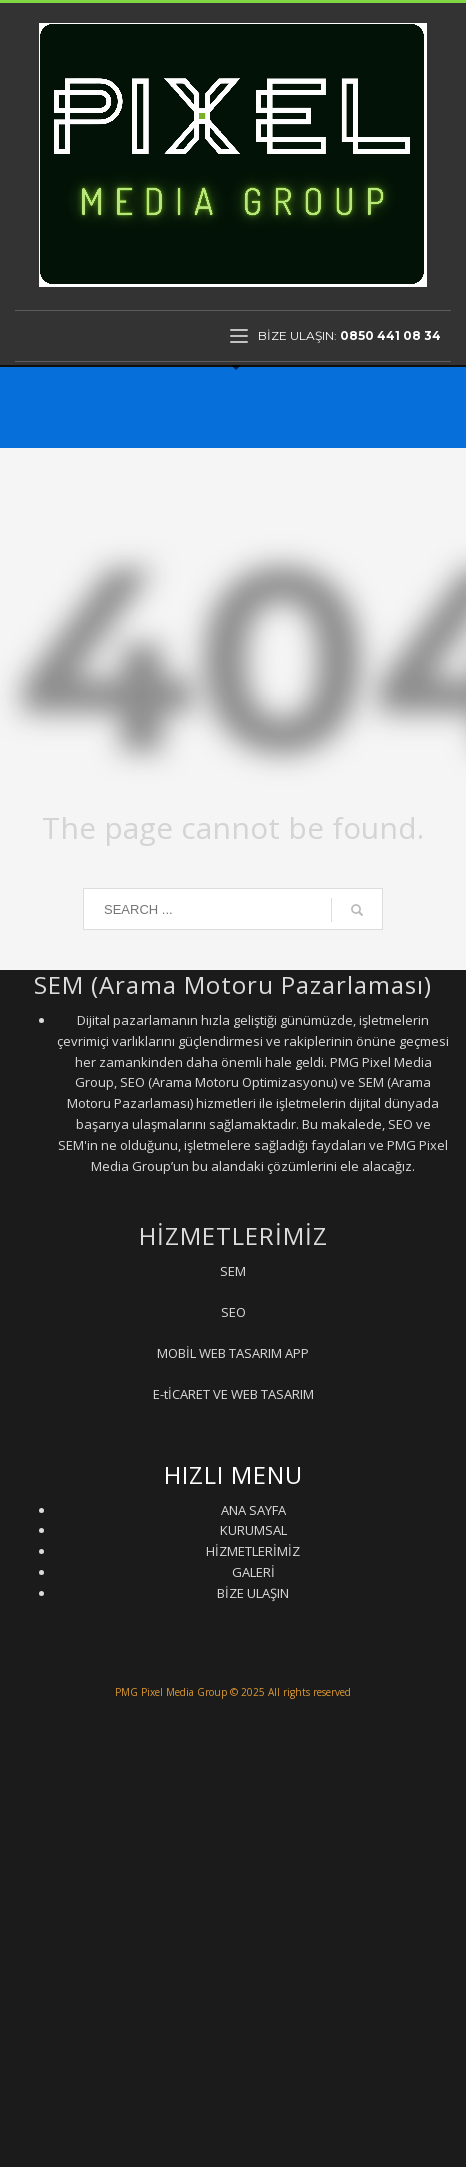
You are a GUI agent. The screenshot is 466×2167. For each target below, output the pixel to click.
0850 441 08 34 (390, 335)
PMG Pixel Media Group (171, 1692)
